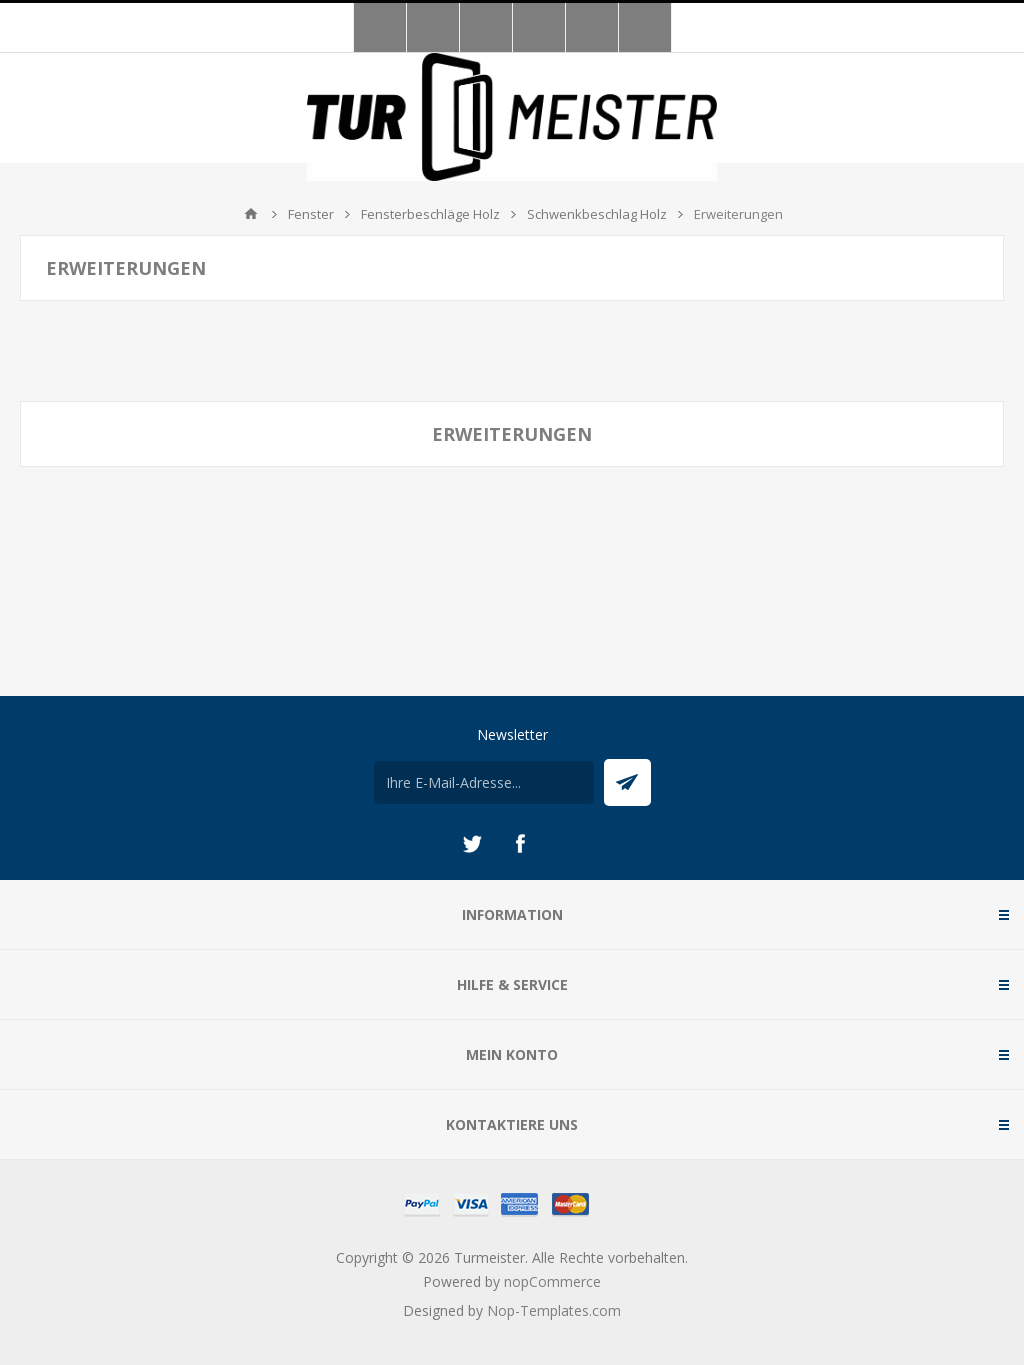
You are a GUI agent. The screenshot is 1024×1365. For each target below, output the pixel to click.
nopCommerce (552, 1281)
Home (251, 214)
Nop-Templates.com (554, 1310)
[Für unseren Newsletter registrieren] (484, 782)
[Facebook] (520, 844)
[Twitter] (472, 844)
